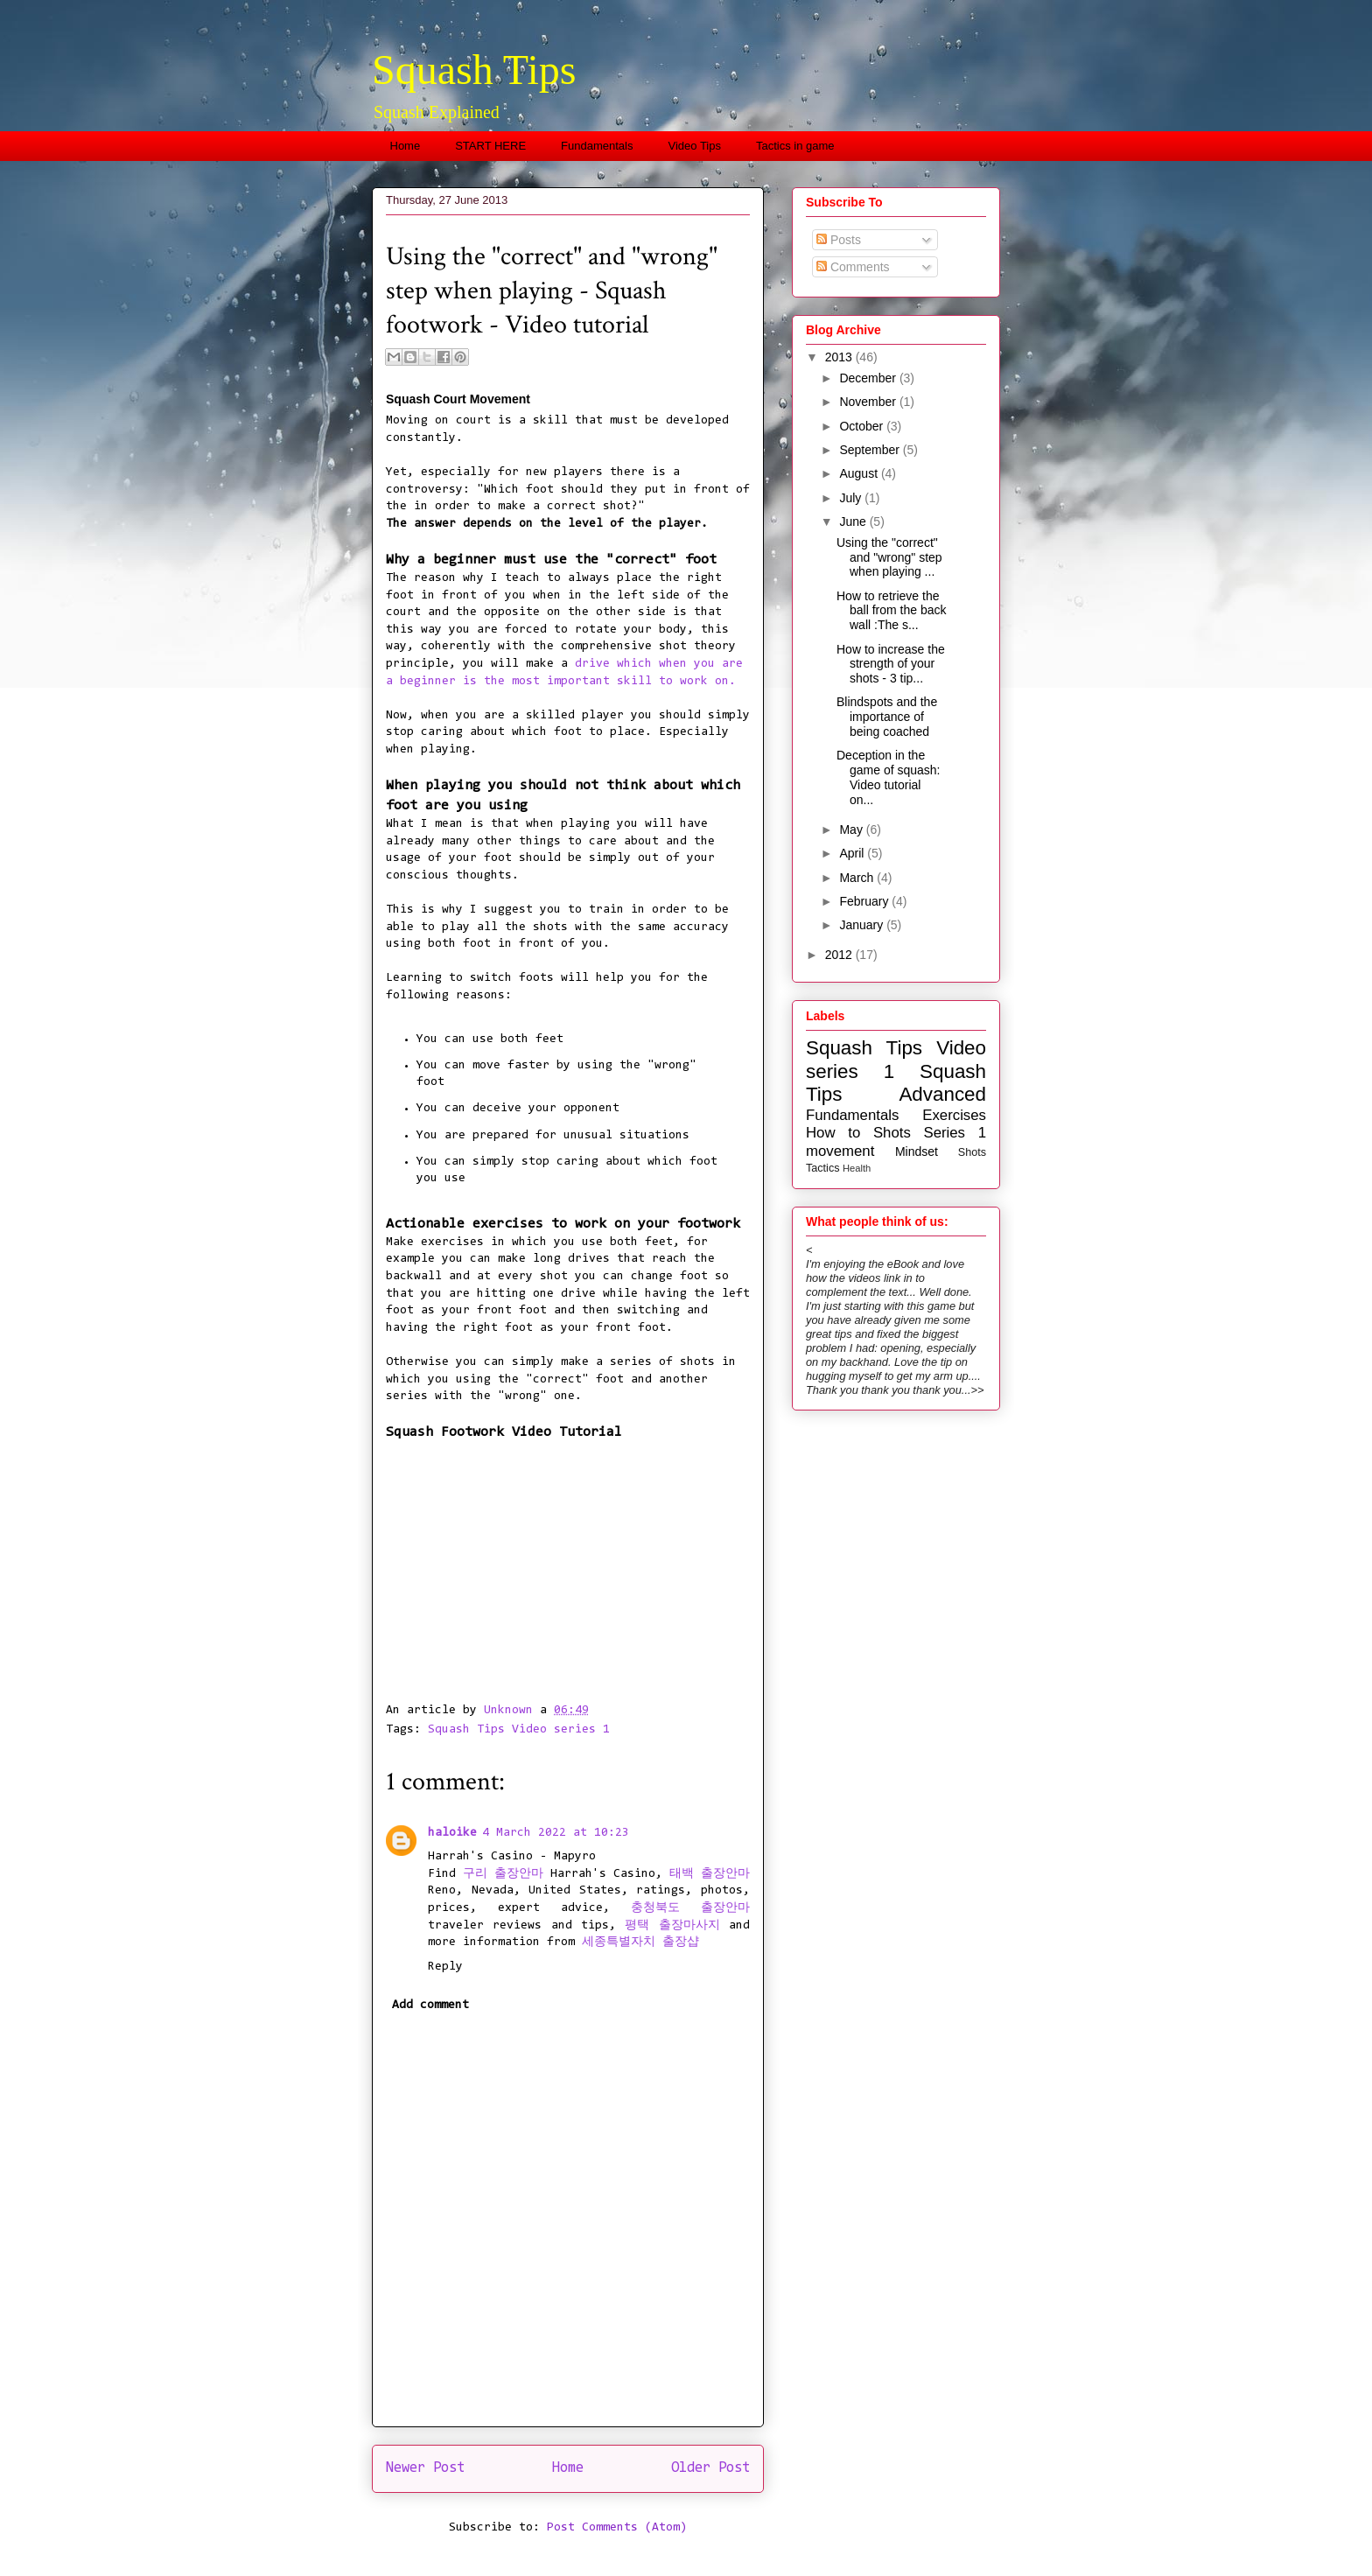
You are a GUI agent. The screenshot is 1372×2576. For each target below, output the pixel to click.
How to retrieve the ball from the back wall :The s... (891, 611)
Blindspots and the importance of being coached (886, 716)
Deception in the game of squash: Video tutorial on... (888, 777)
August (859, 473)
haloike (452, 1833)
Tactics (823, 1168)
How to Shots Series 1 (896, 1132)
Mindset (916, 1151)
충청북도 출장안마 (690, 1908)
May (852, 829)
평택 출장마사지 (672, 1926)
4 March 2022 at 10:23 (555, 1833)
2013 (840, 357)
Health (857, 1168)
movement (840, 1151)
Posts (838, 240)
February (865, 901)
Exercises (954, 1115)
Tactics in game (795, 145)
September (870, 450)
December (869, 378)
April (853, 853)
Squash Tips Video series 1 (519, 1730)
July (851, 498)
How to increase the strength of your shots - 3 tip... (890, 664)
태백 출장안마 (709, 1874)
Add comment (430, 2005)
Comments (853, 267)
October (862, 426)
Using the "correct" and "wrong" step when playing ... (889, 557)
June (854, 521)
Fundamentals (597, 145)
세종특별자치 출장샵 (640, 1942)
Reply (445, 1967)
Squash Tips (474, 69)
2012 (840, 955)
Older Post (710, 2468)
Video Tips (694, 145)
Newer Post (425, 2468)
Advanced (942, 1094)
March (858, 878)
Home (405, 145)
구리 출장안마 (503, 1874)
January (862, 925)
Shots (972, 1152)
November (869, 402)
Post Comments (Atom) (617, 2528)
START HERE (490, 145)
